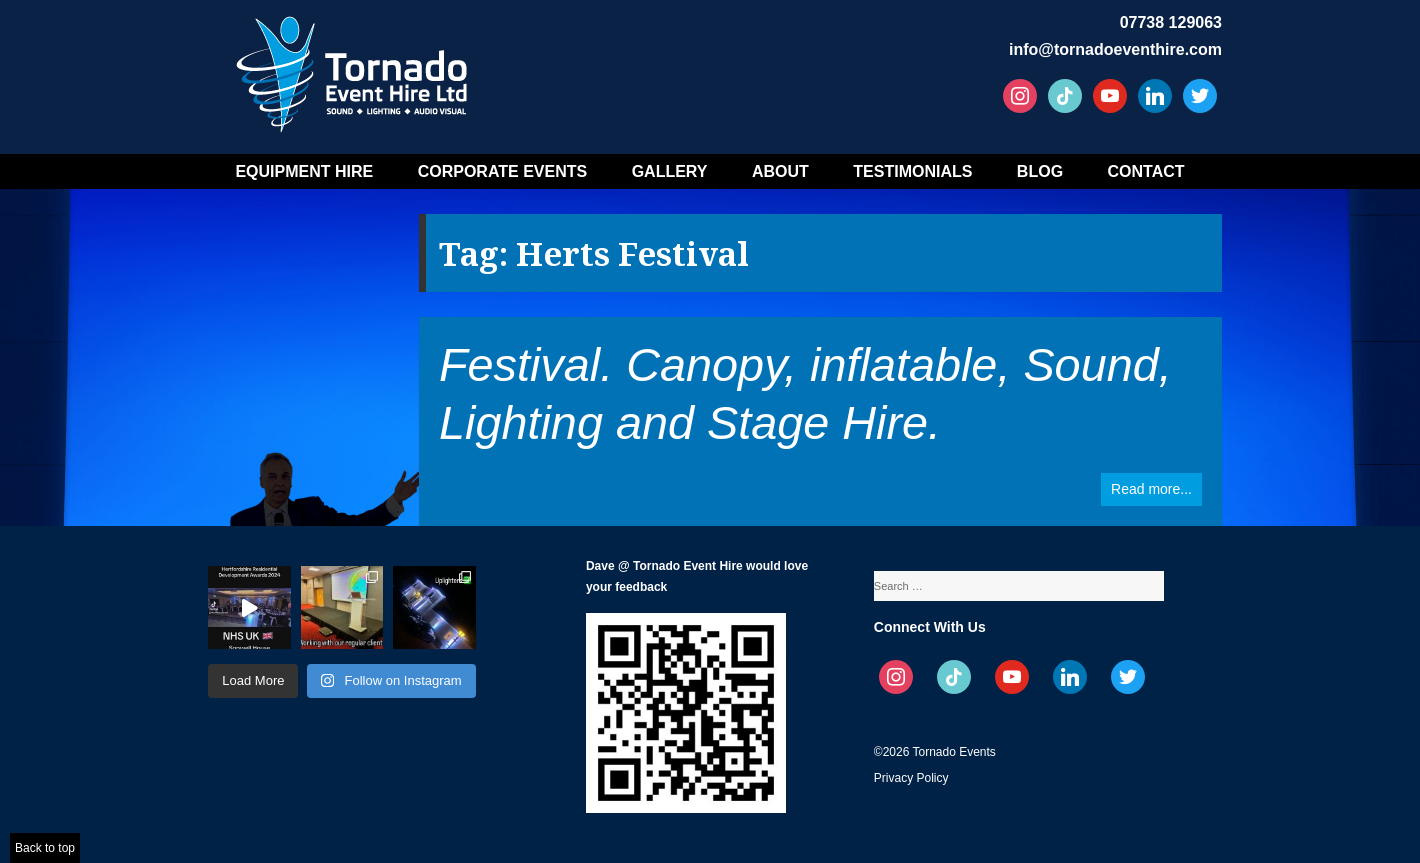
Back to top (45, 848)
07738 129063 (1171, 22)
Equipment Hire (304, 171)
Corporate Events (503, 171)
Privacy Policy (911, 778)
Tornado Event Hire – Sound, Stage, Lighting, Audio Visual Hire (355, 67)
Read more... (1151, 489)
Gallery (670, 171)
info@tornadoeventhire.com (1115, 49)
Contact (1146, 171)
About (780, 171)
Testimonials (912, 171)
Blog (1040, 171)
